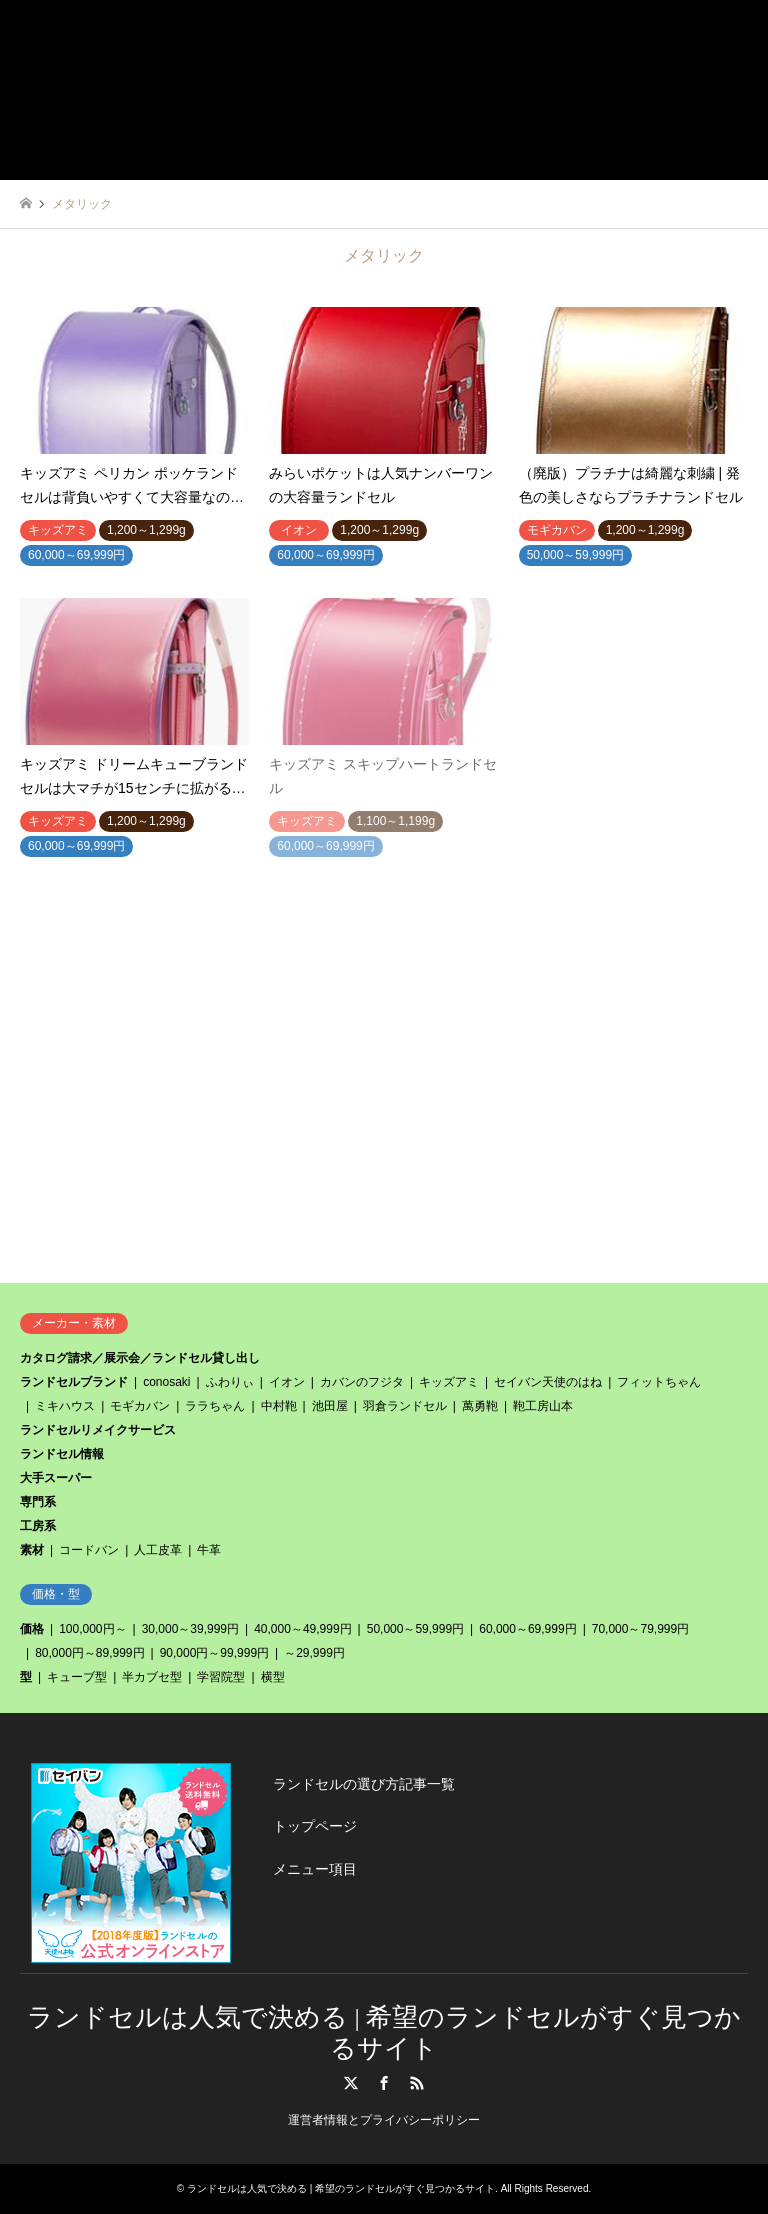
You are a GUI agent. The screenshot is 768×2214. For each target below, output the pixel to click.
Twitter (351, 2083)
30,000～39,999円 (190, 1629)
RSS (417, 2083)
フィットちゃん (659, 1382)
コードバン (89, 1550)
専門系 (38, 1502)
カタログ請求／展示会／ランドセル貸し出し (140, 1358)
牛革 (209, 1550)
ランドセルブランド (74, 1382)
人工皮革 (158, 1550)
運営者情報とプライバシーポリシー (384, 2120)
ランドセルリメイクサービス (98, 1430)
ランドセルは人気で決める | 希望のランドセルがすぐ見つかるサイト (341, 2188)
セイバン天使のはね (548, 1382)
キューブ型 (77, 1677)
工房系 (38, 1526)
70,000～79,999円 (640, 1629)
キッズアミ (449, 1382)
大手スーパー (56, 1478)
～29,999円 (314, 1653)
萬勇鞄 (480, 1406)
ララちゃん (215, 1406)
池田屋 (330, 1406)
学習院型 (221, 1677)
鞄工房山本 (543, 1406)
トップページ (315, 1826)
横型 (273, 1677)
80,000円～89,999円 (89, 1653)
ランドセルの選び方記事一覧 (364, 1784)
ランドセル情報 (62, 1454)
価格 (32, 1629)
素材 (32, 1550)
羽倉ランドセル (405, 1406)
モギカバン (140, 1406)
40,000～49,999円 (302, 1629)
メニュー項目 (315, 1869)
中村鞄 (279, 1406)
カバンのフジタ (362, 1382)
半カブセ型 (152, 1677)
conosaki (166, 1382)
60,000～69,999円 (527, 1629)
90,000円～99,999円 (214, 1653)
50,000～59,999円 (415, 1629)
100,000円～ (92, 1629)
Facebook (384, 2083)
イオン (287, 1382)
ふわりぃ (230, 1382)
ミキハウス (65, 1406)
